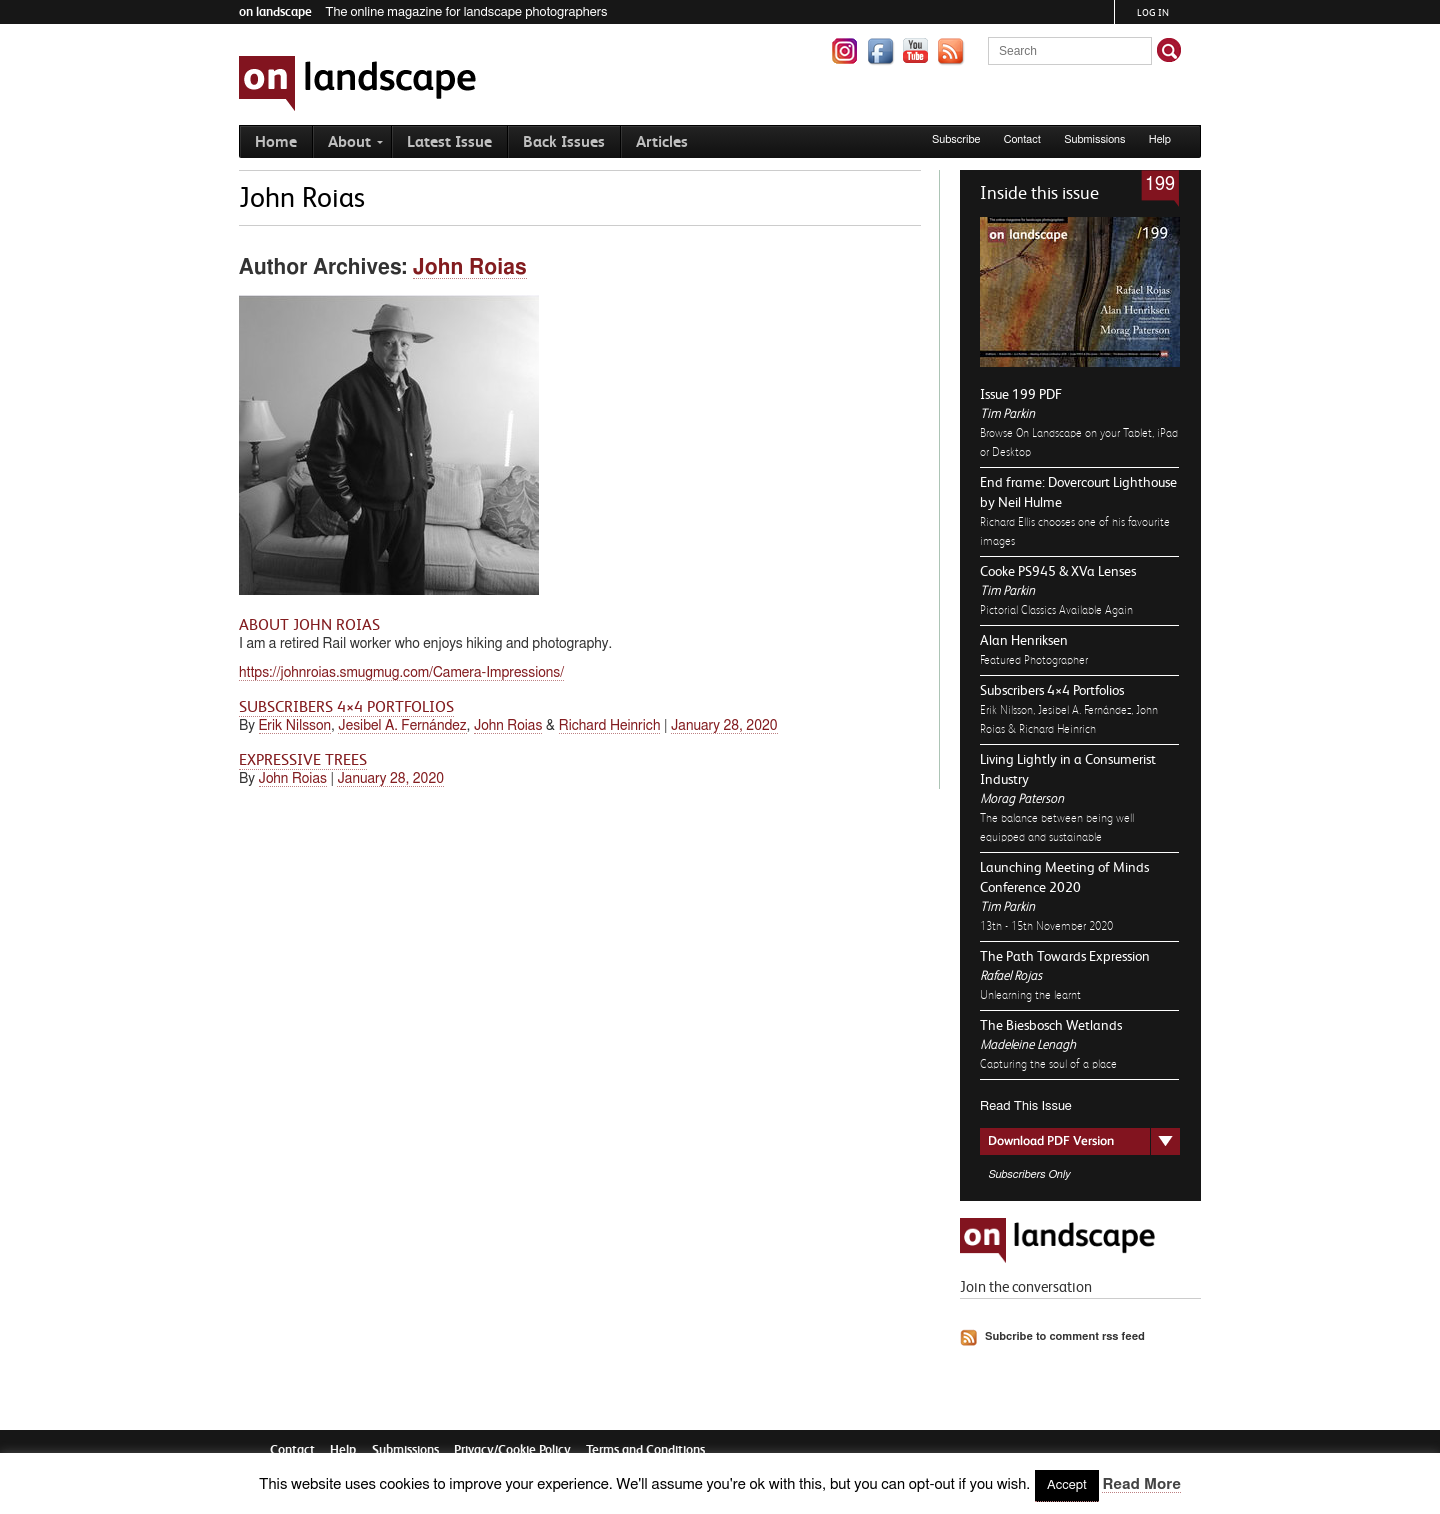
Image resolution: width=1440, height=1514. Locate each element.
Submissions (1094, 139)
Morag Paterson (1022, 798)
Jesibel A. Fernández (402, 726)
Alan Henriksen (1024, 640)
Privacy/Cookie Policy (512, 1449)
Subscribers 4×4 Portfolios (1052, 690)
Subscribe (956, 139)
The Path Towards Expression (1065, 956)
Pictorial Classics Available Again (1056, 610)
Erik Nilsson (295, 726)
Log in (1153, 12)
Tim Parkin (1007, 413)
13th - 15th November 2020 (1046, 926)
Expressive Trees (303, 760)
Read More (1141, 1484)
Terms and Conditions (645, 1449)
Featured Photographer (1034, 660)
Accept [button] (1067, 1485)
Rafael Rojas (1011, 975)
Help (1160, 139)
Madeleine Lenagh (1028, 1044)
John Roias (470, 267)
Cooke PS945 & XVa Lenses (1058, 571)
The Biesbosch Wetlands (1051, 1025)
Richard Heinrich (610, 726)
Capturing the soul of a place (1048, 1064)
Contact (1022, 139)
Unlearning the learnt (1030, 995)
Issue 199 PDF (1021, 394)
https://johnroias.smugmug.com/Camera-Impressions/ (401, 673)
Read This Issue (1026, 1106)
